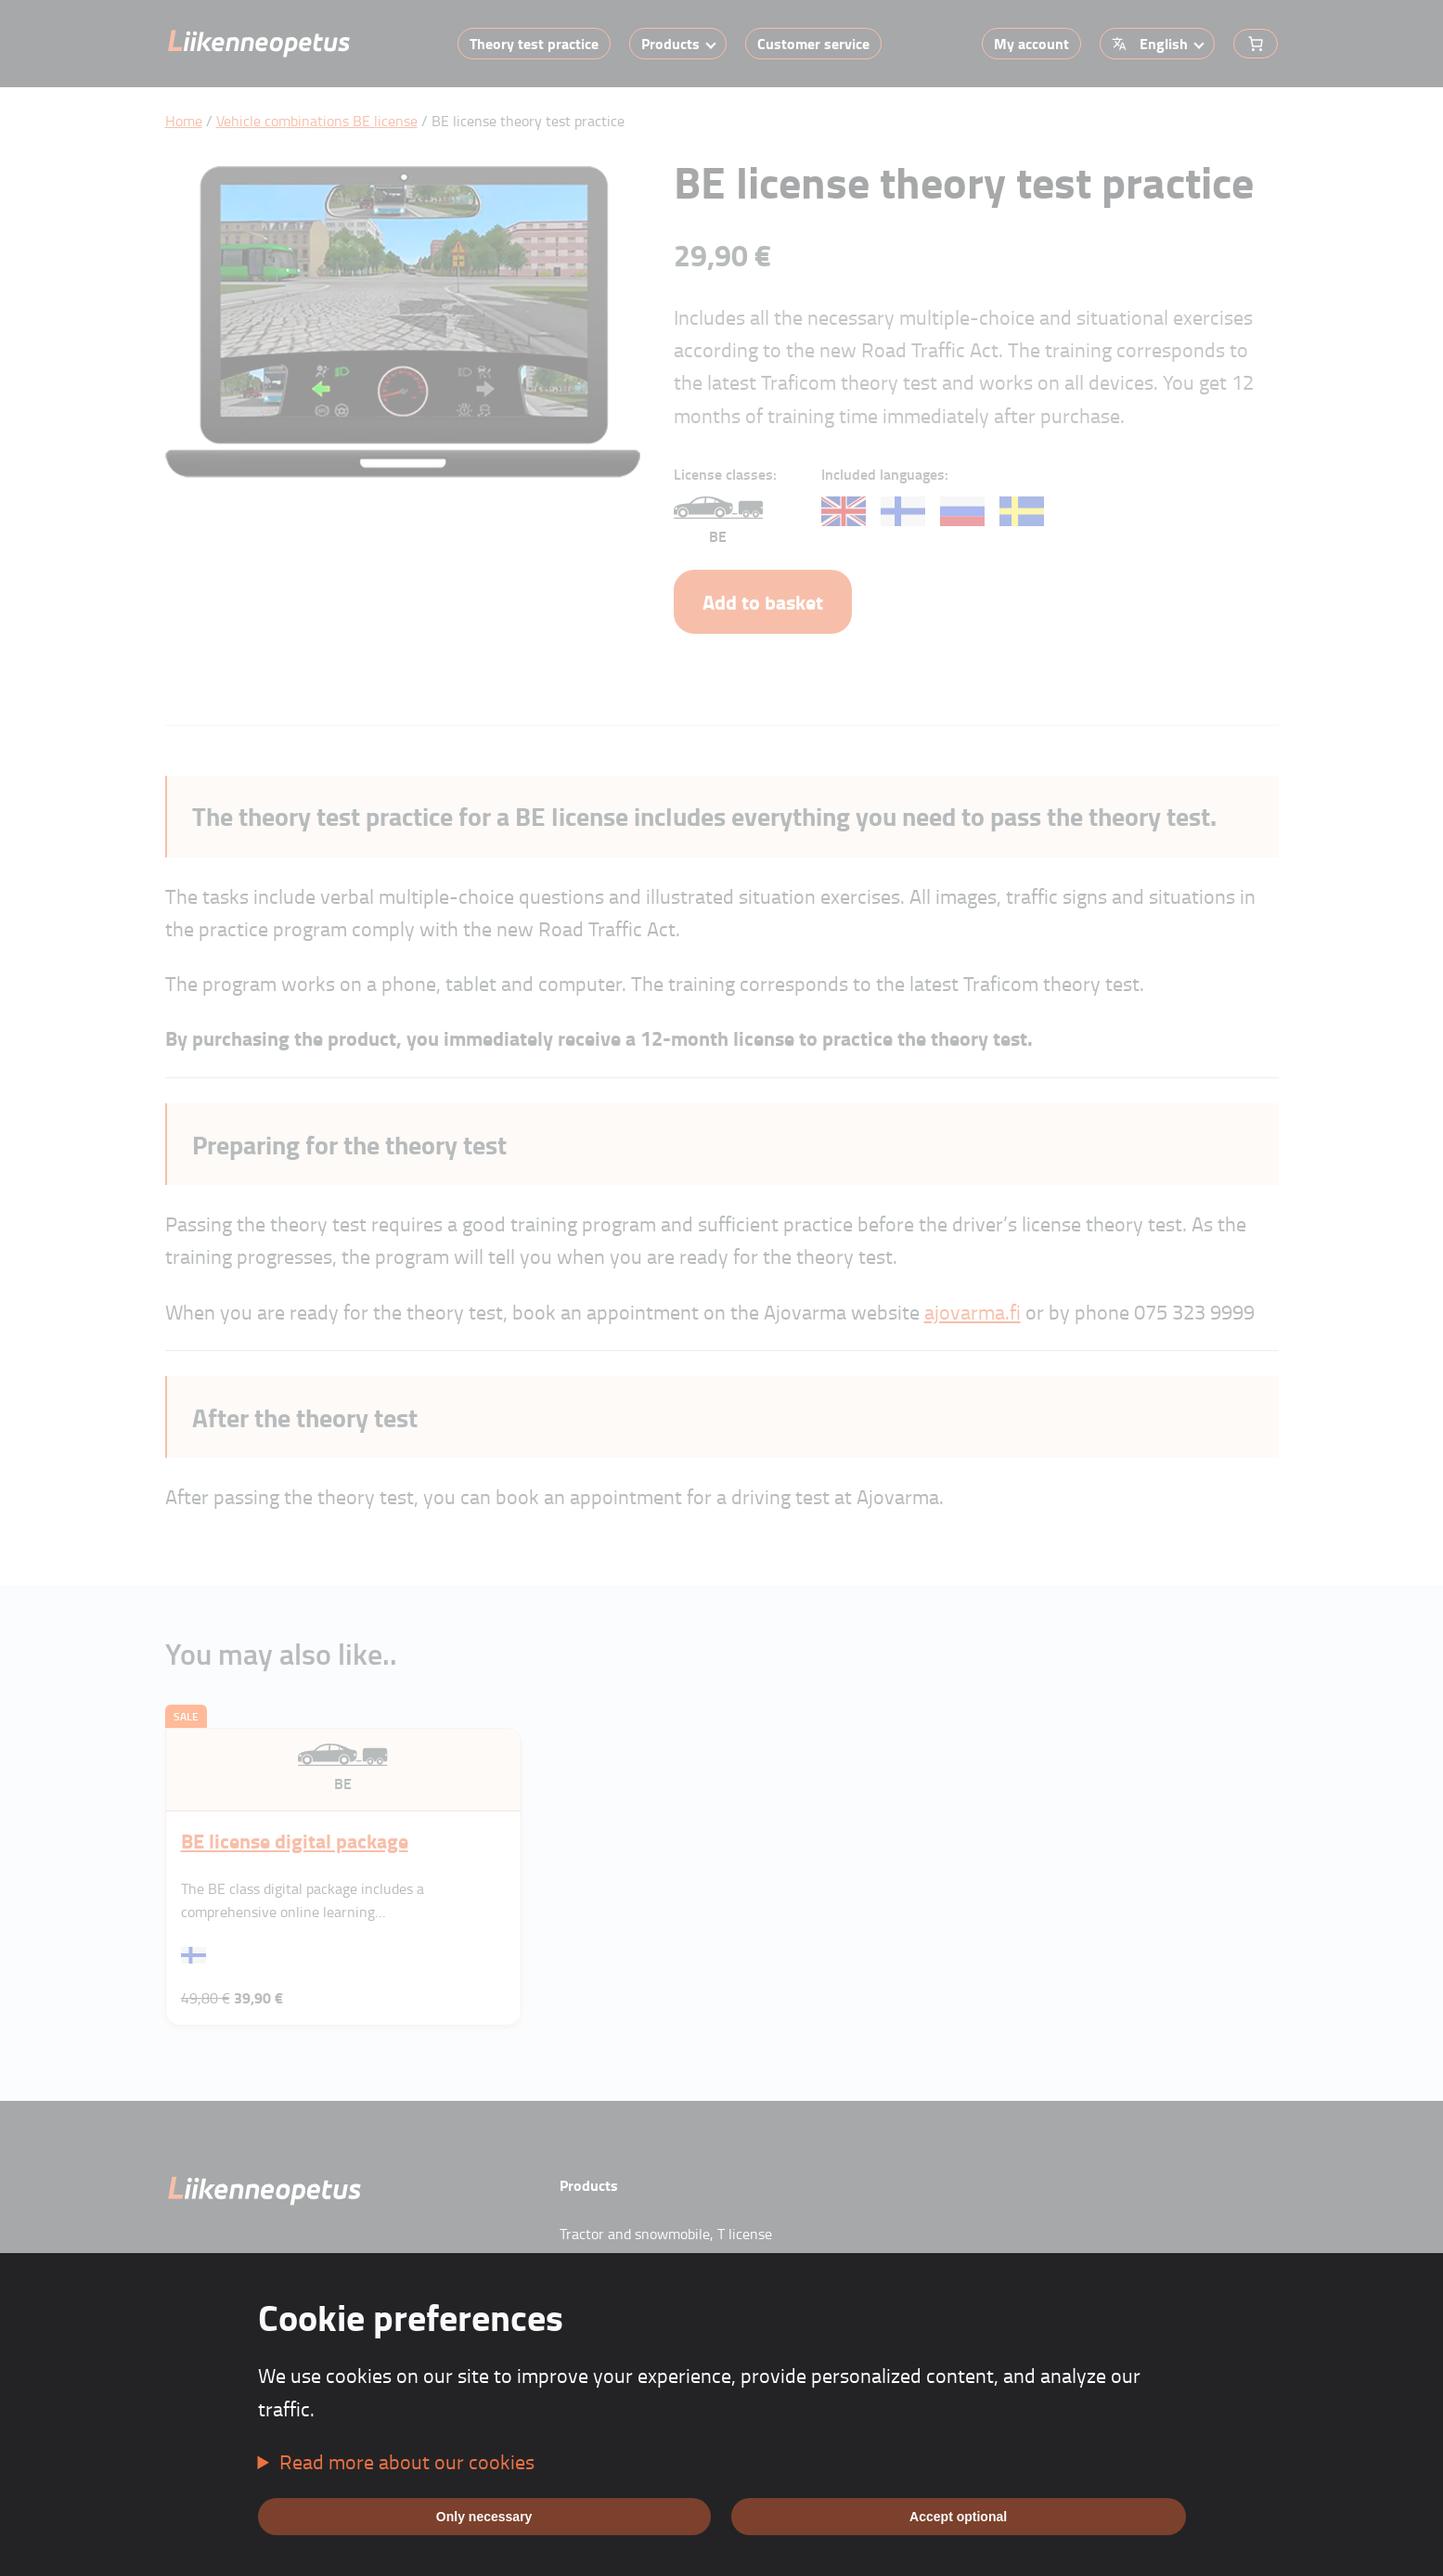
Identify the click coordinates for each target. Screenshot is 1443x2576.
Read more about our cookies (407, 2461)
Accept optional (958, 2516)
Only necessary (484, 2516)
